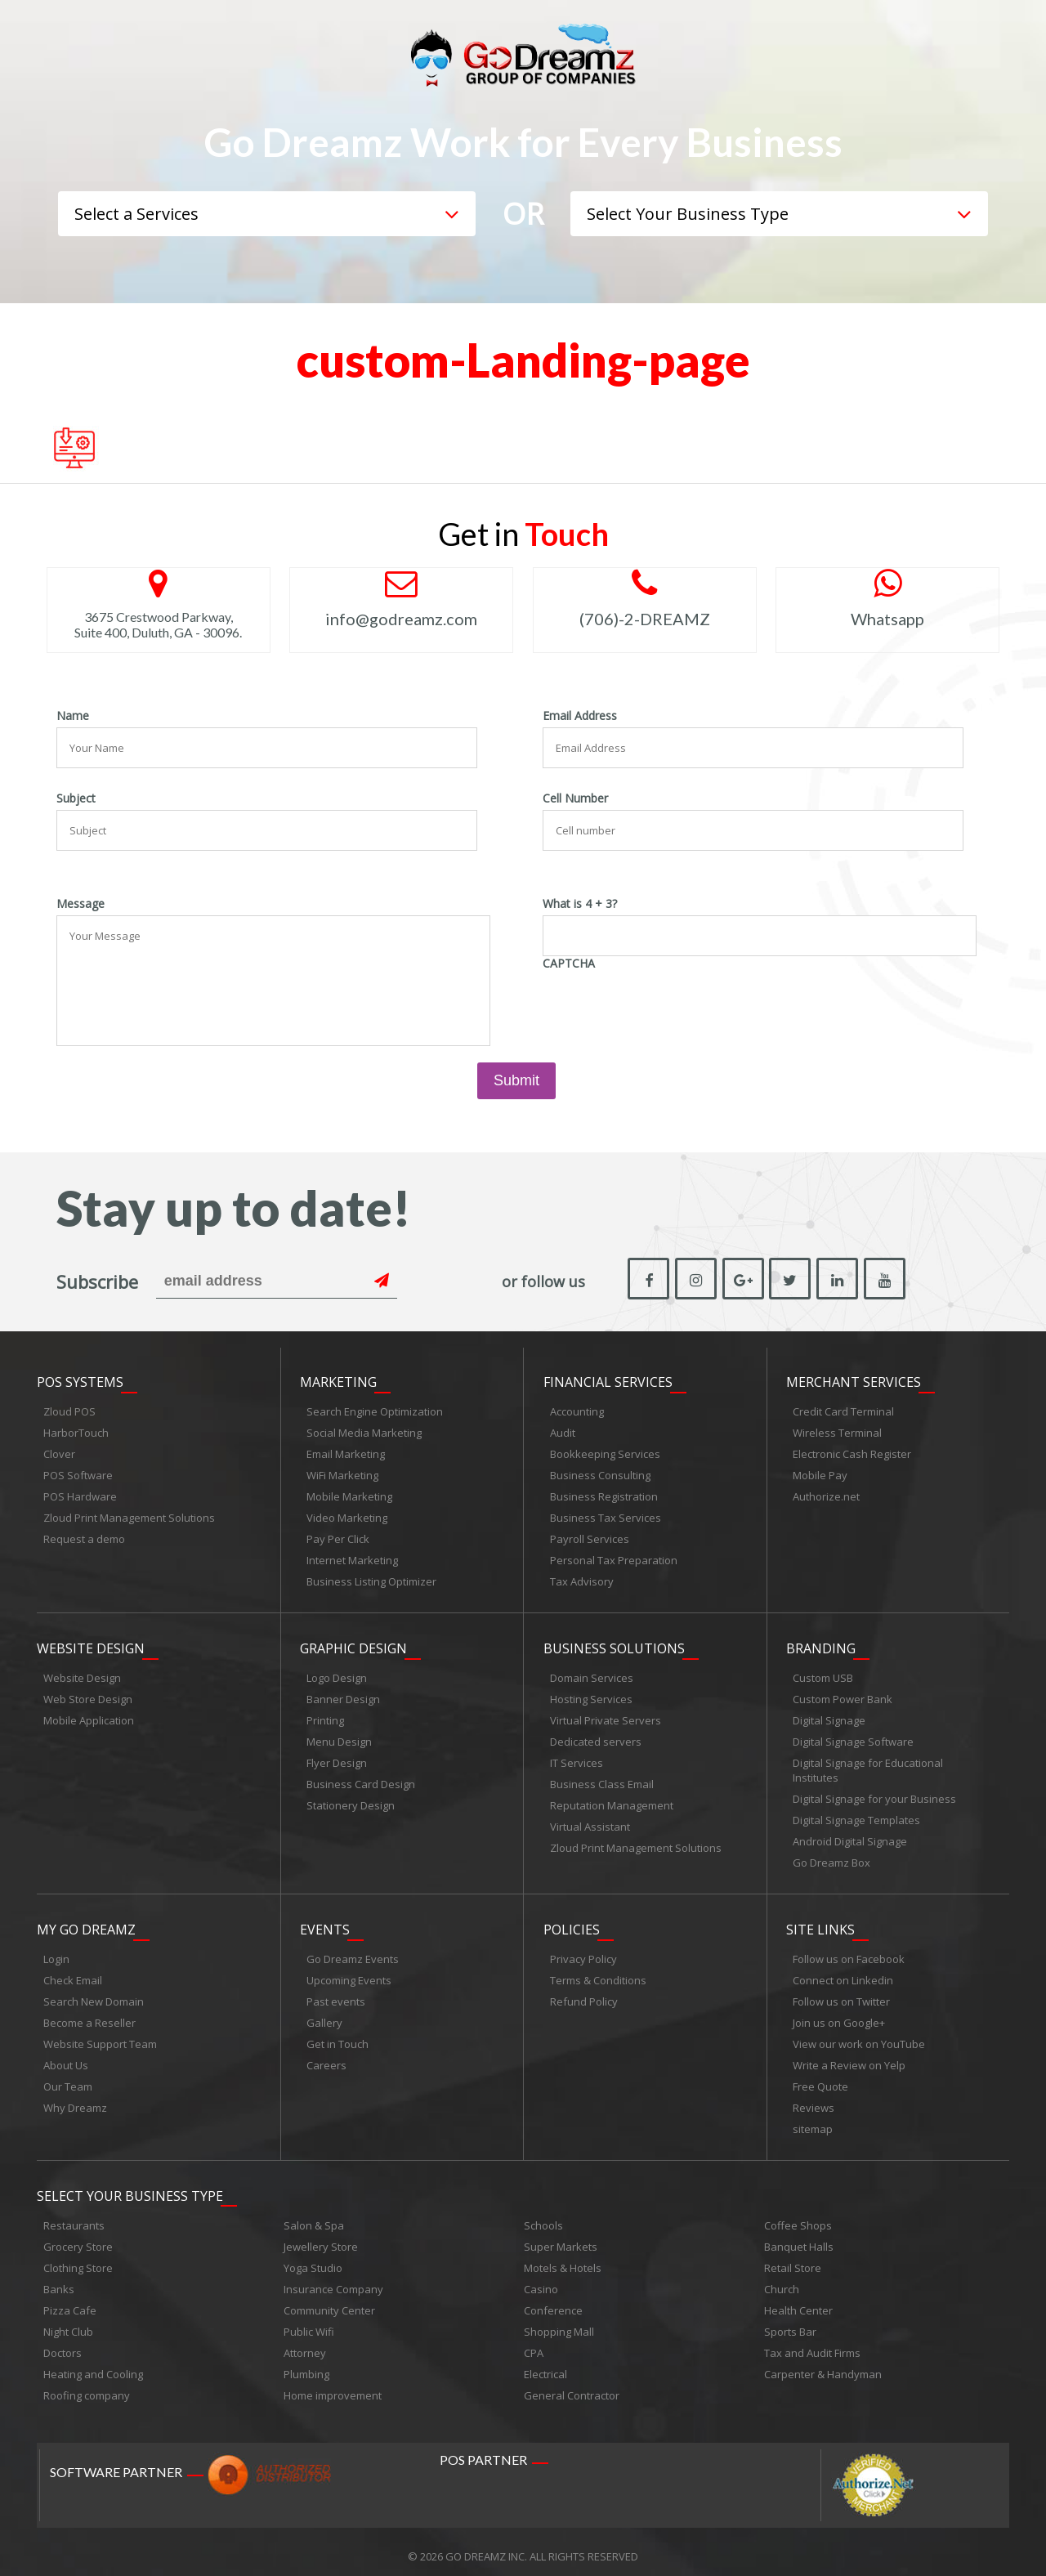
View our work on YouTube (859, 2037)
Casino (541, 2280)
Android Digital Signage (850, 1837)
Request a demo (84, 1537)
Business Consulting (600, 1473)
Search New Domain (93, 1995)
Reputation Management (611, 1801)
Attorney (305, 2344)
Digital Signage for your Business (874, 1794)
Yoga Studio (313, 2259)
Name (72, 716)
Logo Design (336, 1673)
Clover (59, 1452)
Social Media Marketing (364, 1431)
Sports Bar (790, 2322)
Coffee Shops (798, 2216)
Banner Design (343, 1695)
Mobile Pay (820, 1473)
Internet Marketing (352, 1558)
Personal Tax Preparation (613, 1558)
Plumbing (306, 2365)
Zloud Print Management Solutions (129, 1516)
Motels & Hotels (562, 2259)
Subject (76, 798)
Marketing (338, 1380)
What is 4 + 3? (580, 904)
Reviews (813, 2101)
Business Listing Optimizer (371, 1579)
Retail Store (792, 2259)
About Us (65, 2058)
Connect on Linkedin (843, 1973)
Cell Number (575, 798)
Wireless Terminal (837, 1431)
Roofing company (86, 2386)
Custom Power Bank (842, 1695)
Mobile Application (88, 1716)
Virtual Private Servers (605, 1716)
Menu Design (339, 1737)
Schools (543, 2216)
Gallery (324, 2016)
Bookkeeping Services (605, 1452)
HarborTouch (76, 1431)
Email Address (580, 716)
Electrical (545, 2365)
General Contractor (571, 2386)
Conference (553, 2301)
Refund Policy (584, 1995)
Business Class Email (602, 1780)
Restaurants (74, 2216)
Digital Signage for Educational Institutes (868, 1766)
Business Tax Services (605, 1516)
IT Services (576, 1758)
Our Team (67, 2080)
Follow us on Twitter (841, 1995)
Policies (571, 1923)
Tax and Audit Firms (812, 2344)
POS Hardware (80, 1494)
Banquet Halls (799, 2237)
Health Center (798, 2301)
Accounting (577, 1409)
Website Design (91, 1644)
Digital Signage (829, 1716)
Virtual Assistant (590, 1822)
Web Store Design (87, 1695)
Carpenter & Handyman (823, 2365)
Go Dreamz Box (831, 1858)
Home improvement (333, 2386)
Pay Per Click (337, 1537)
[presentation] (667, 1007)
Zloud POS (69, 1409)
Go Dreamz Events (352, 1952)
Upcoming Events (348, 1973)
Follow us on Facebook (849, 1952)
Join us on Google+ (839, 2016)
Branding (821, 1644)
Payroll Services (589, 1537)
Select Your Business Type (130, 2187)
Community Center (329, 2301)
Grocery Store (78, 2237)
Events (325, 1923)
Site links (820, 1923)
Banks (58, 2280)
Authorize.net (826, 1494)
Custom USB (823, 1673)
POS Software (78, 1473)
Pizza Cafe (69, 2301)
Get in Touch (337, 2037)
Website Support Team (100, 2037)
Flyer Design (336, 1758)
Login (56, 1952)
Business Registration (604, 1494)
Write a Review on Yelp (849, 2058)
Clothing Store (78, 2259)
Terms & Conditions (598, 1973)
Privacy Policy (583, 1952)
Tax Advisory (582, 1579)
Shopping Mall (559, 2322)
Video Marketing (346, 1516)
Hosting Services (591, 1695)
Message (80, 904)
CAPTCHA (569, 963)
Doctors (62, 2344)
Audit (562, 1431)
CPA (533, 2344)
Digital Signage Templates (856, 1816)
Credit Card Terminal (843, 1409)
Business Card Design (360, 1780)
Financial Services (608, 1380)
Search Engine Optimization (374, 1409)
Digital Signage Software (853, 1737)
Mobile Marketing (349, 1494)
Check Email (72, 1973)
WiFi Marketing (342, 1473)
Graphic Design (353, 1644)
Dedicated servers (595, 1737)
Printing (325, 1716)
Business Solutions (614, 1644)
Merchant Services (853, 1380)
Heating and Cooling (93, 2365)
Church (781, 2280)
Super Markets (560, 2237)
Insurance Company (333, 2280)
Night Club (68, 2322)
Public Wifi (309, 2322)
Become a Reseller (89, 2016)
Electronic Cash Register (852, 1452)
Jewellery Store (321, 2237)
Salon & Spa (314, 2216)
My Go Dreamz (86, 1923)
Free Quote (820, 2080)
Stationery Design (350, 1801)
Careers (326, 2058)
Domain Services (591, 1673)
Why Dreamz (75, 2101)
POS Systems (80, 1380)
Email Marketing (345, 1452)
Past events (335, 1995)
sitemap (813, 2122)
